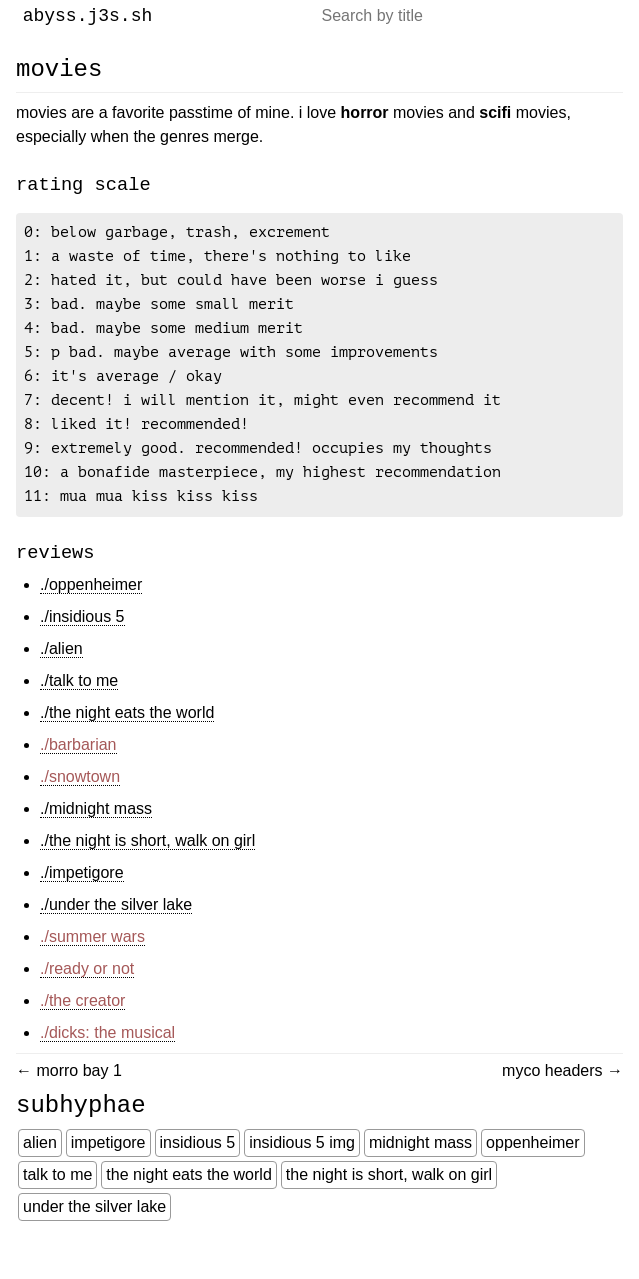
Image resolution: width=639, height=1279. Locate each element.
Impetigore (108, 1174)
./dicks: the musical (107, 1058)
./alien (61, 674)
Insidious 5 (198, 1174)
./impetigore (82, 898)
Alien (40, 1174)
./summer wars (92, 962)
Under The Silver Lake (94, 1238)
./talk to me (79, 706)
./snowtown (80, 802)
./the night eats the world (127, 738)
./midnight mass (96, 834)
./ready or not (87, 994)
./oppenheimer (91, 610)
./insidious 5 (82, 642)
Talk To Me (57, 1206)
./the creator (82, 1026)
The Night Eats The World (188, 1206)
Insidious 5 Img (302, 1174)
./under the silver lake (116, 930)
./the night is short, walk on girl (147, 866)
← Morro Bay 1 (69, 1096)
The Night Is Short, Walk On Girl (389, 1206)
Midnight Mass (420, 1174)
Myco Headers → (562, 1096)
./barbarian (78, 770)
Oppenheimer (532, 1174)
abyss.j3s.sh (88, 16)
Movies (59, 68)
